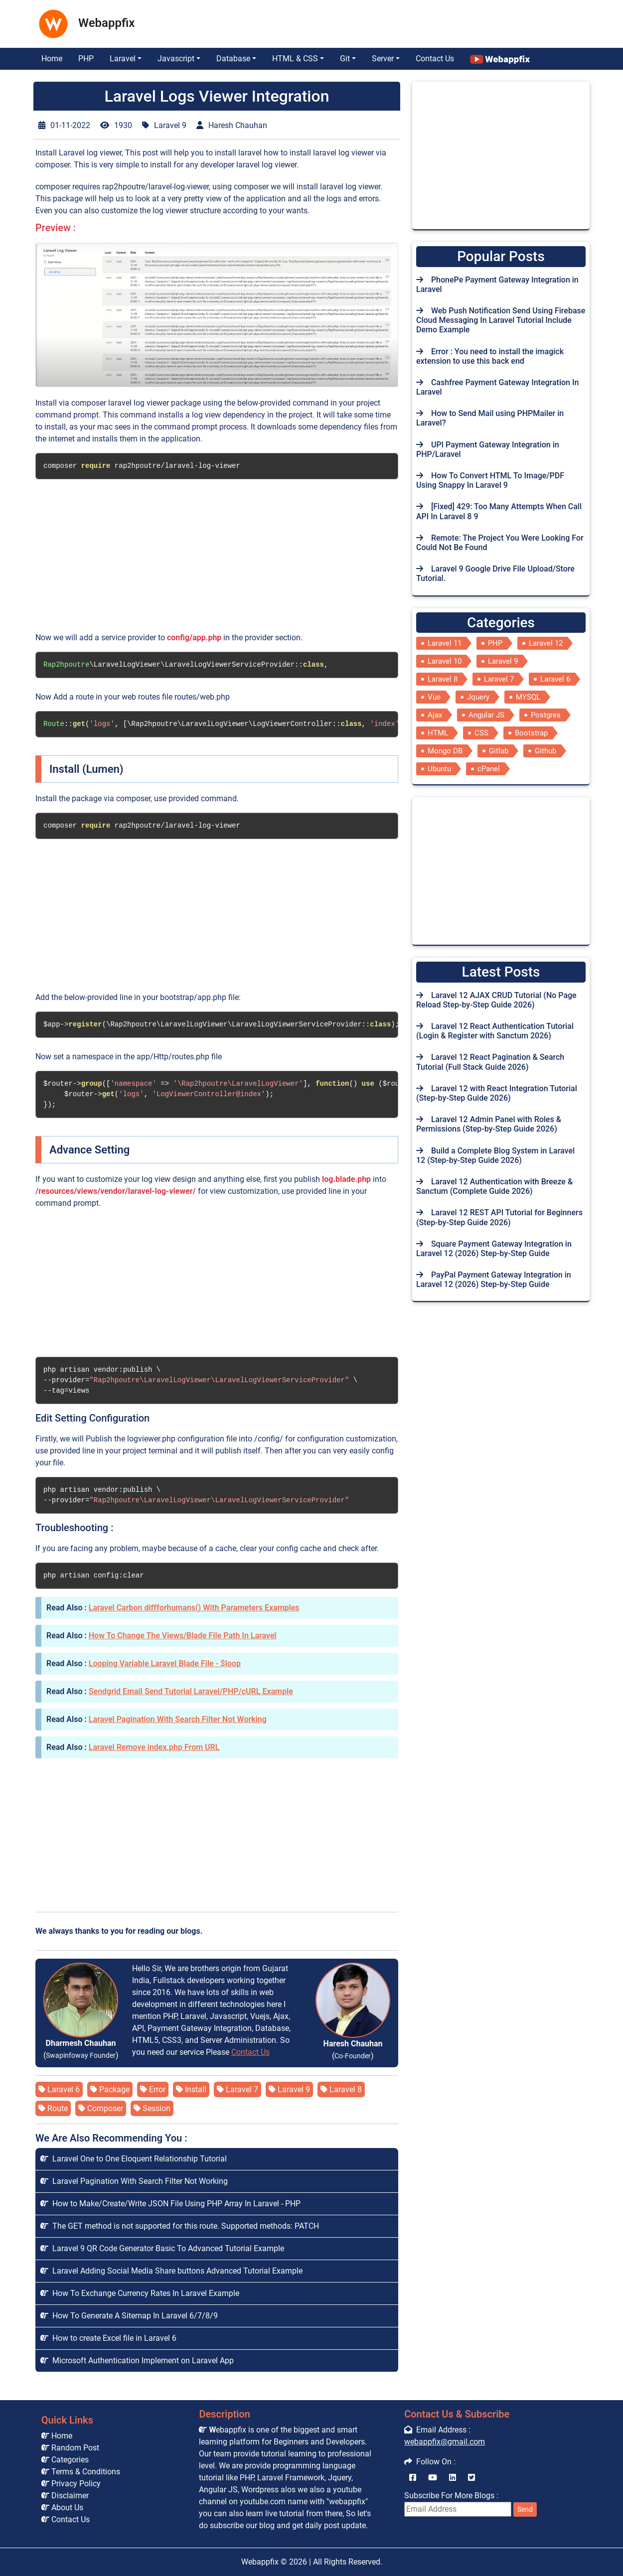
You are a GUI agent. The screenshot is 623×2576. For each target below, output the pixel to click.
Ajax (435, 715)
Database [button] (233, 58)
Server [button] (383, 58)
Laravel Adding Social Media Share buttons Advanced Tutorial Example (171, 2271)
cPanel (488, 768)
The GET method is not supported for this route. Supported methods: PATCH (179, 2226)
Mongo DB (445, 750)
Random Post (70, 2447)
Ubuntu (439, 768)
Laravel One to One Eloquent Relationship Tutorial (133, 2158)
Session (152, 2108)
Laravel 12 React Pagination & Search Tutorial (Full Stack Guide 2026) (490, 1061)
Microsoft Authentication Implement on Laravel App (137, 2360)
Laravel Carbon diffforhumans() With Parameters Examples (194, 1607)
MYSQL (528, 697)
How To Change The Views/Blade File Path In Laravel (183, 1635)
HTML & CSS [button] (295, 58)
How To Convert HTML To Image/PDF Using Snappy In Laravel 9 (490, 480)
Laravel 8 (341, 2089)
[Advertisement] (280, 21)
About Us (62, 2507)
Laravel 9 (289, 2089)
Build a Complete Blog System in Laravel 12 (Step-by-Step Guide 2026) (495, 1155)
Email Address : (437, 2429)
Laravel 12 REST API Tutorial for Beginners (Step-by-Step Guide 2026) (499, 1217)
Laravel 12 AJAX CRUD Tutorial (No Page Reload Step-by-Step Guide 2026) (496, 1000)
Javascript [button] (175, 58)
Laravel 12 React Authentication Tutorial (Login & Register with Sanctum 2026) (495, 1030)
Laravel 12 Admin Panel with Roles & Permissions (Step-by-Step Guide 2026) (488, 1124)
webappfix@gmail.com (444, 2441)
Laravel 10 (445, 661)
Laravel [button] (123, 58)
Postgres (546, 715)
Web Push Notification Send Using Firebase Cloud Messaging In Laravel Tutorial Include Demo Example (500, 320)
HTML (438, 732)
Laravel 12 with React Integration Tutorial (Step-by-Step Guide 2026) (496, 1093)
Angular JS (486, 715)
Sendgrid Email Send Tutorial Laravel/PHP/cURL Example (191, 1691)
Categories (65, 2459)
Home (51, 58)
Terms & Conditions (80, 2471)
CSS (481, 732)
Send (525, 2509)
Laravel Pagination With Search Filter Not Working (178, 1719)
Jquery (478, 697)
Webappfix (260, 2562)
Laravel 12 (546, 643)
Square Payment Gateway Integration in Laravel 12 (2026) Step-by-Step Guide (494, 1248)
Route (53, 2108)
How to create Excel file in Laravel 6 (108, 2338)
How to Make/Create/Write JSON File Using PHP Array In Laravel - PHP (170, 2203)
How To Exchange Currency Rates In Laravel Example (139, 2293)
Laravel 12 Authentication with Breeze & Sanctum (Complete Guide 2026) (494, 1186)
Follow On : (430, 2461)
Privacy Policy (71, 2483)
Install (191, 2089)
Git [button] (345, 58)
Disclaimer (65, 2495)
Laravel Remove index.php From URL (154, 1747)
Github (545, 750)
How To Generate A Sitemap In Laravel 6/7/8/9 (129, 2315)
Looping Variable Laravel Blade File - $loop (165, 1663)
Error (152, 2089)
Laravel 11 (445, 643)
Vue (434, 697)
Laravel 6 (59, 2089)
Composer (100, 2108)
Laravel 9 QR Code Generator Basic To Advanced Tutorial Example (162, 2248)
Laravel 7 (237, 2089)
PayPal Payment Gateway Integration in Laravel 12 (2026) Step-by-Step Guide (493, 1279)
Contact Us (435, 58)
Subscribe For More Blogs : (470, 2504)
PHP (86, 58)
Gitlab (498, 750)
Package (110, 2089)
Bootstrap (531, 732)
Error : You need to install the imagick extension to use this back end (490, 356)
